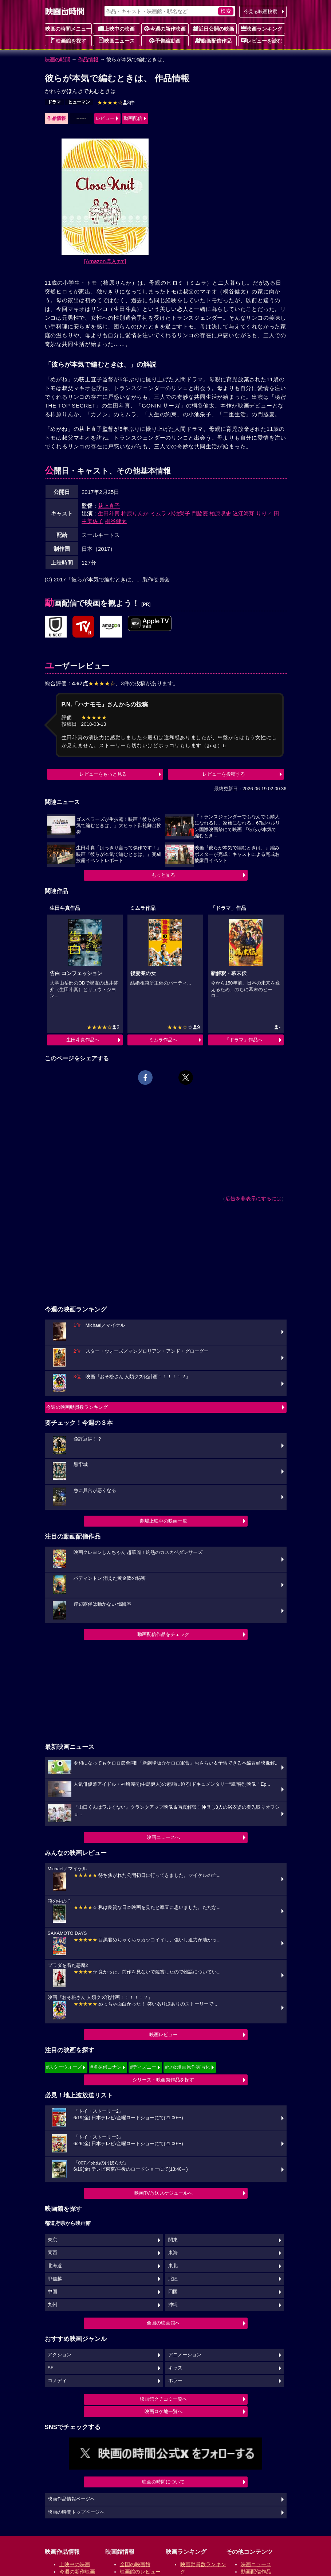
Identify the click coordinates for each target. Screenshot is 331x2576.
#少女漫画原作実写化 (187, 2067)
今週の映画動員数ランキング (77, 1407)
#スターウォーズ (64, 2067)
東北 (173, 2265)
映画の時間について (163, 2482)
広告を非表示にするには (253, 1198)
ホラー (175, 2380)
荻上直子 (109, 506)
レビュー (105, 118)
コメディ (57, 2380)
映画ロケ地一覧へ (163, 2411)
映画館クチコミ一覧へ (163, 2399)
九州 (52, 2304)
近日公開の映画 (213, 28)
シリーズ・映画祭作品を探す (163, 2079)
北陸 (173, 2278)
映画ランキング (261, 28)
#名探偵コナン (105, 2067)
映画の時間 (57, 59)
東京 (52, 2239)
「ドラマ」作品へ (244, 1040)
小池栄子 (179, 513)
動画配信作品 (213, 40)
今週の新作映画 (165, 28)
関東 (173, 2239)
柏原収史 (220, 513)
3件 (116, 102)
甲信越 (55, 2278)
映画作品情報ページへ (71, 2499)
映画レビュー (163, 2034)
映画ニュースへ (163, 1837)
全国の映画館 (135, 2564)
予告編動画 (165, 40)
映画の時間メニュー (68, 29)
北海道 (55, 2265)
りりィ (264, 513)
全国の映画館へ (163, 2323)
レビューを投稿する (223, 774)
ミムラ (158, 513)
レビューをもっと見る (103, 774)
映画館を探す (68, 40)
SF (51, 2367)
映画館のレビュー (140, 2572)
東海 (173, 2252)
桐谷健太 (116, 521)
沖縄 (173, 2304)
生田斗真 (109, 513)
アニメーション (184, 2354)
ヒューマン (79, 102)
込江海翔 (244, 513)
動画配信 (132, 118)
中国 (52, 2291)
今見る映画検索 (260, 11)
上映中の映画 (116, 28)
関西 (52, 2252)
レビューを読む (261, 40)
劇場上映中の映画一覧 (163, 1521)
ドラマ (54, 102)
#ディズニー (143, 2067)
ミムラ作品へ (163, 1040)
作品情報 (88, 59)
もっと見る (163, 875)
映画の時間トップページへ (76, 2512)
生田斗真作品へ (82, 1040)
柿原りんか (135, 513)
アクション (59, 2354)
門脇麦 (200, 513)
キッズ (175, 2367)
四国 (173, 2291)
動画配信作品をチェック (163, 1634)
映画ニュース (116, 40)
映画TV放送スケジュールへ (163, 2193)
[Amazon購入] (105, 261)
